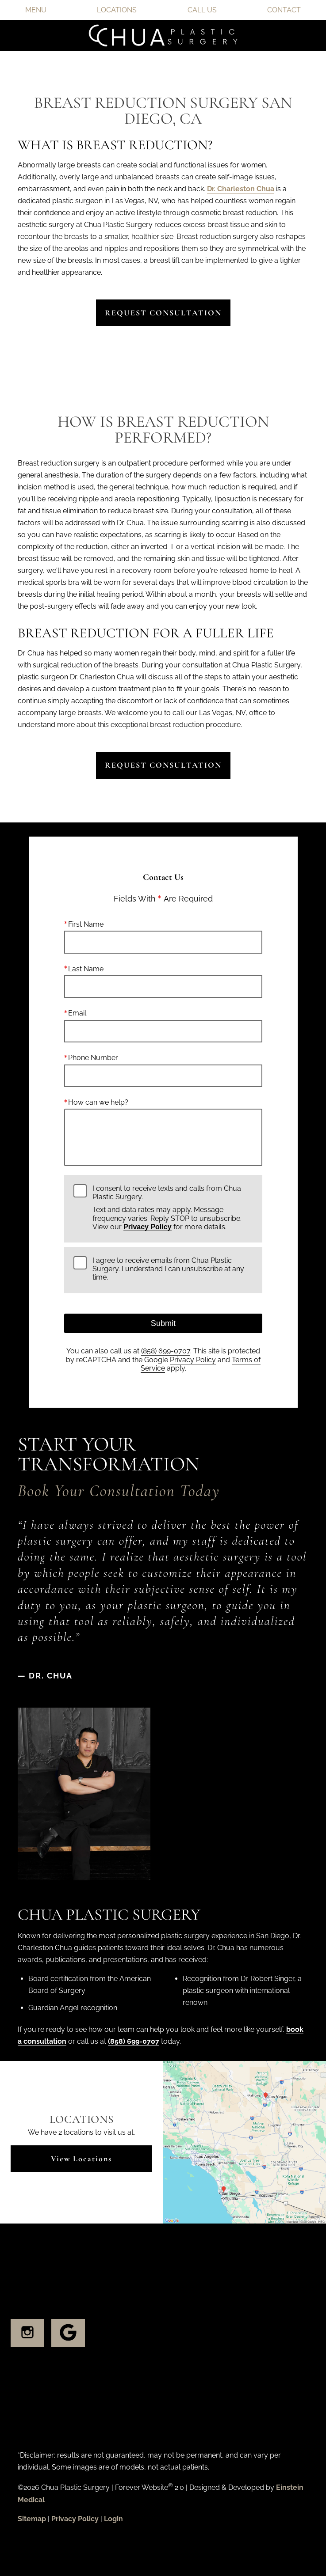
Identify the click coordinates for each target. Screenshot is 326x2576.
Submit (162, 1323)
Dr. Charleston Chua (240, 189)
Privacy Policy (147, 1227)
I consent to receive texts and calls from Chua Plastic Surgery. (172, 1207)
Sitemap (32, 2519)
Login (113, 2519)
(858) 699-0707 (165, 1351)
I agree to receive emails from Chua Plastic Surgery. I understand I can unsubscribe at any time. (168, 1268)
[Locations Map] (244, 2141)
